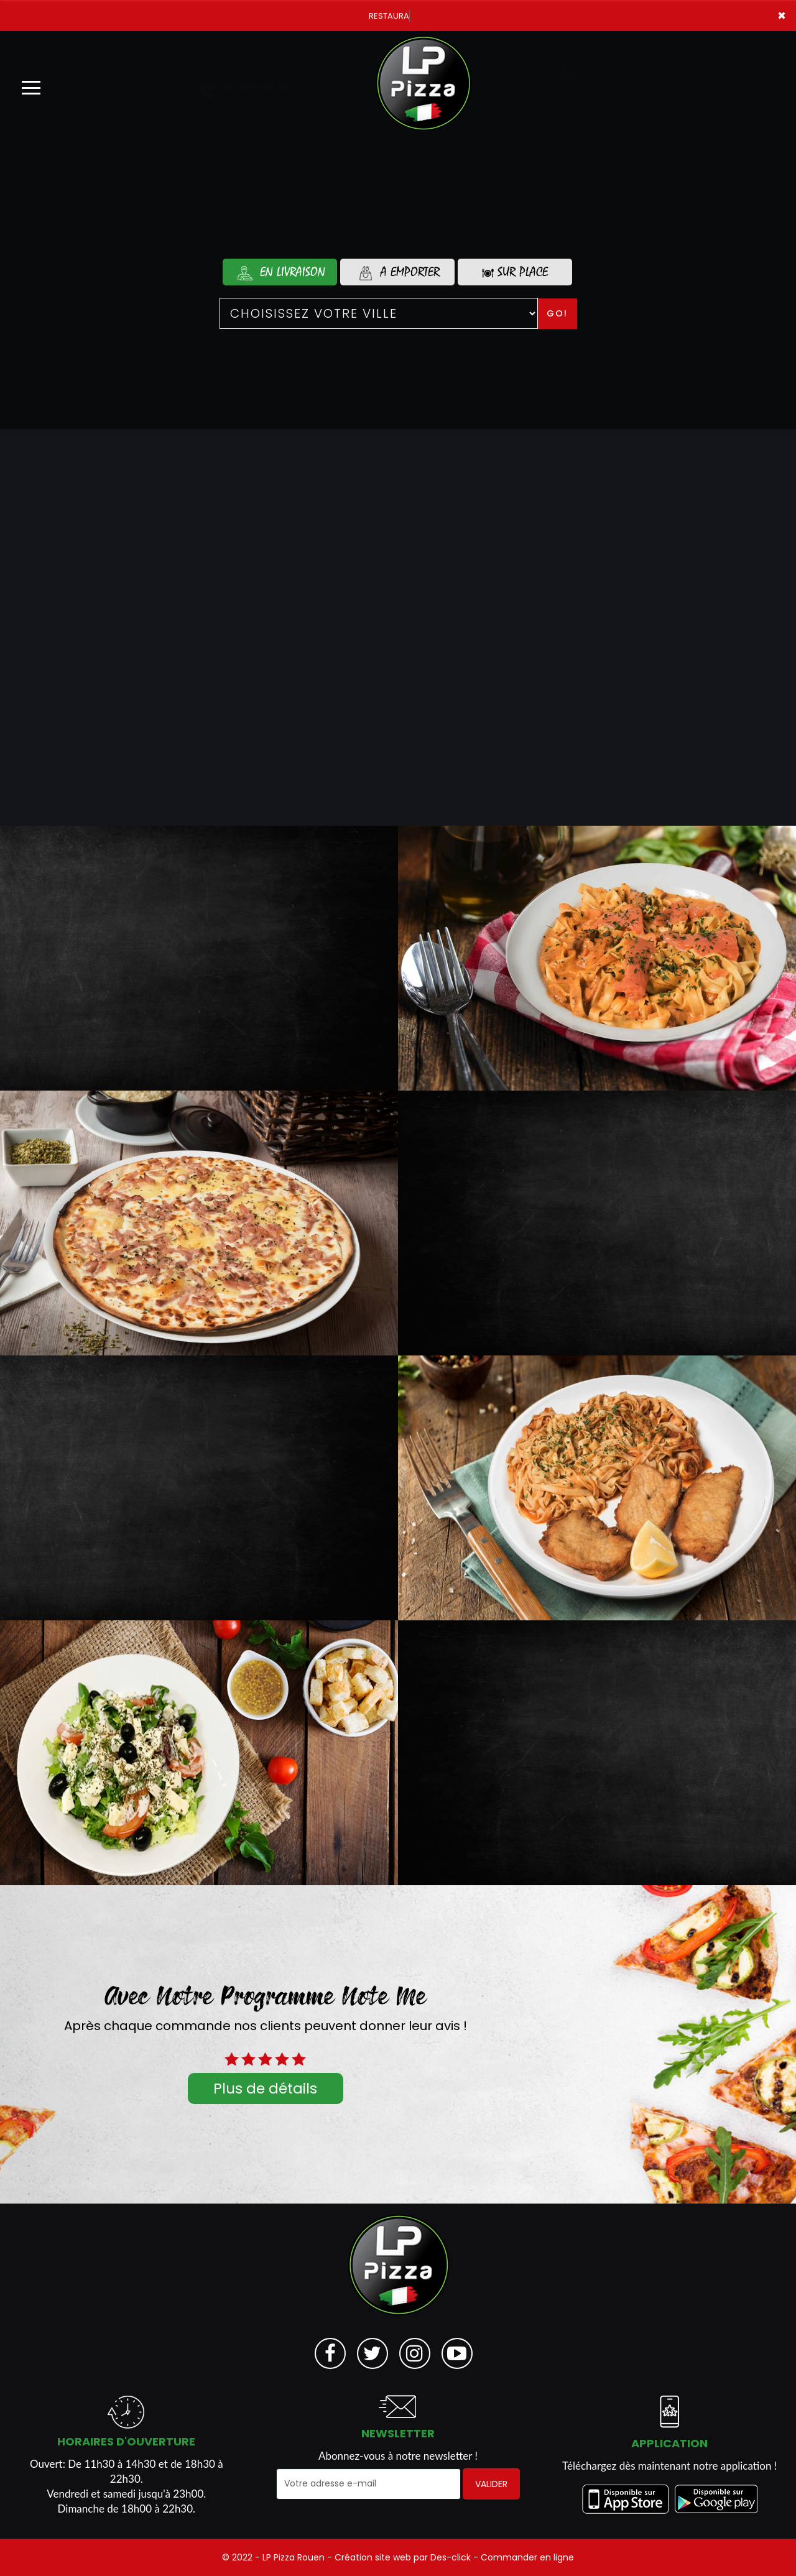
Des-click (450, 2557)
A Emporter (397, 272)
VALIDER (491, 2484)
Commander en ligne (527, 2557)
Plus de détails (265, 2088)
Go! (557, 313)
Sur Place (515, 272)
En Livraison (279, 272)
